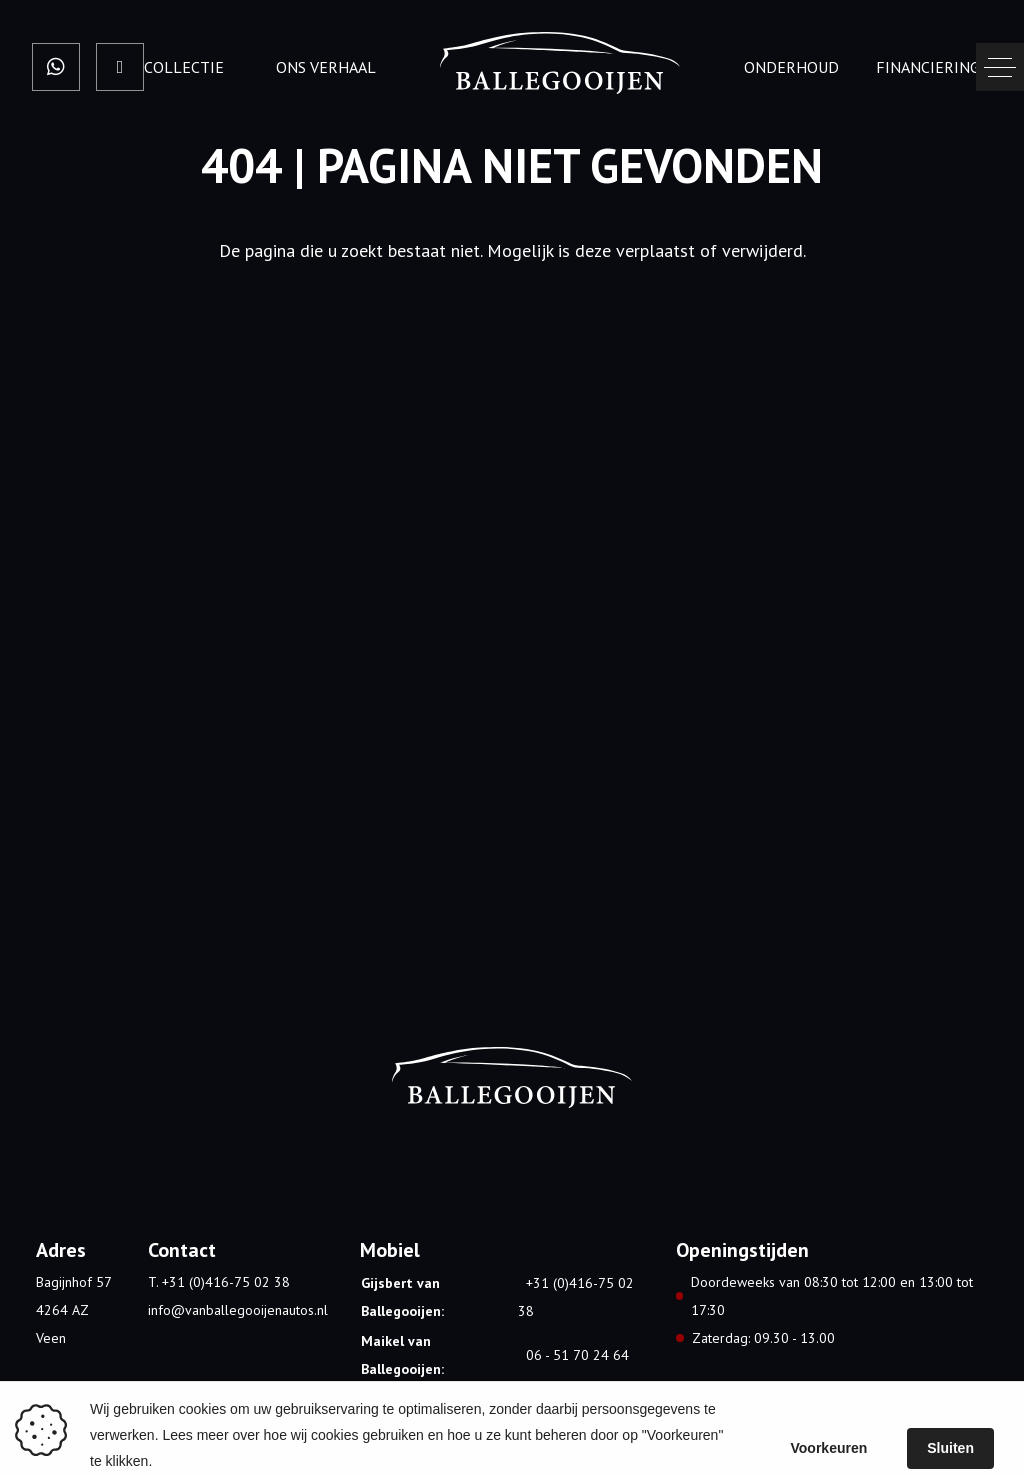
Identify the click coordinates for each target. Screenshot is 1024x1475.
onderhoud (791, 67)
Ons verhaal (326, 67)
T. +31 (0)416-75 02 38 (219, 1282)
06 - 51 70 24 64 (577, 1355)
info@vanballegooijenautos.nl (238, 1310)
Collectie (184, 67)
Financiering (928, 67)
